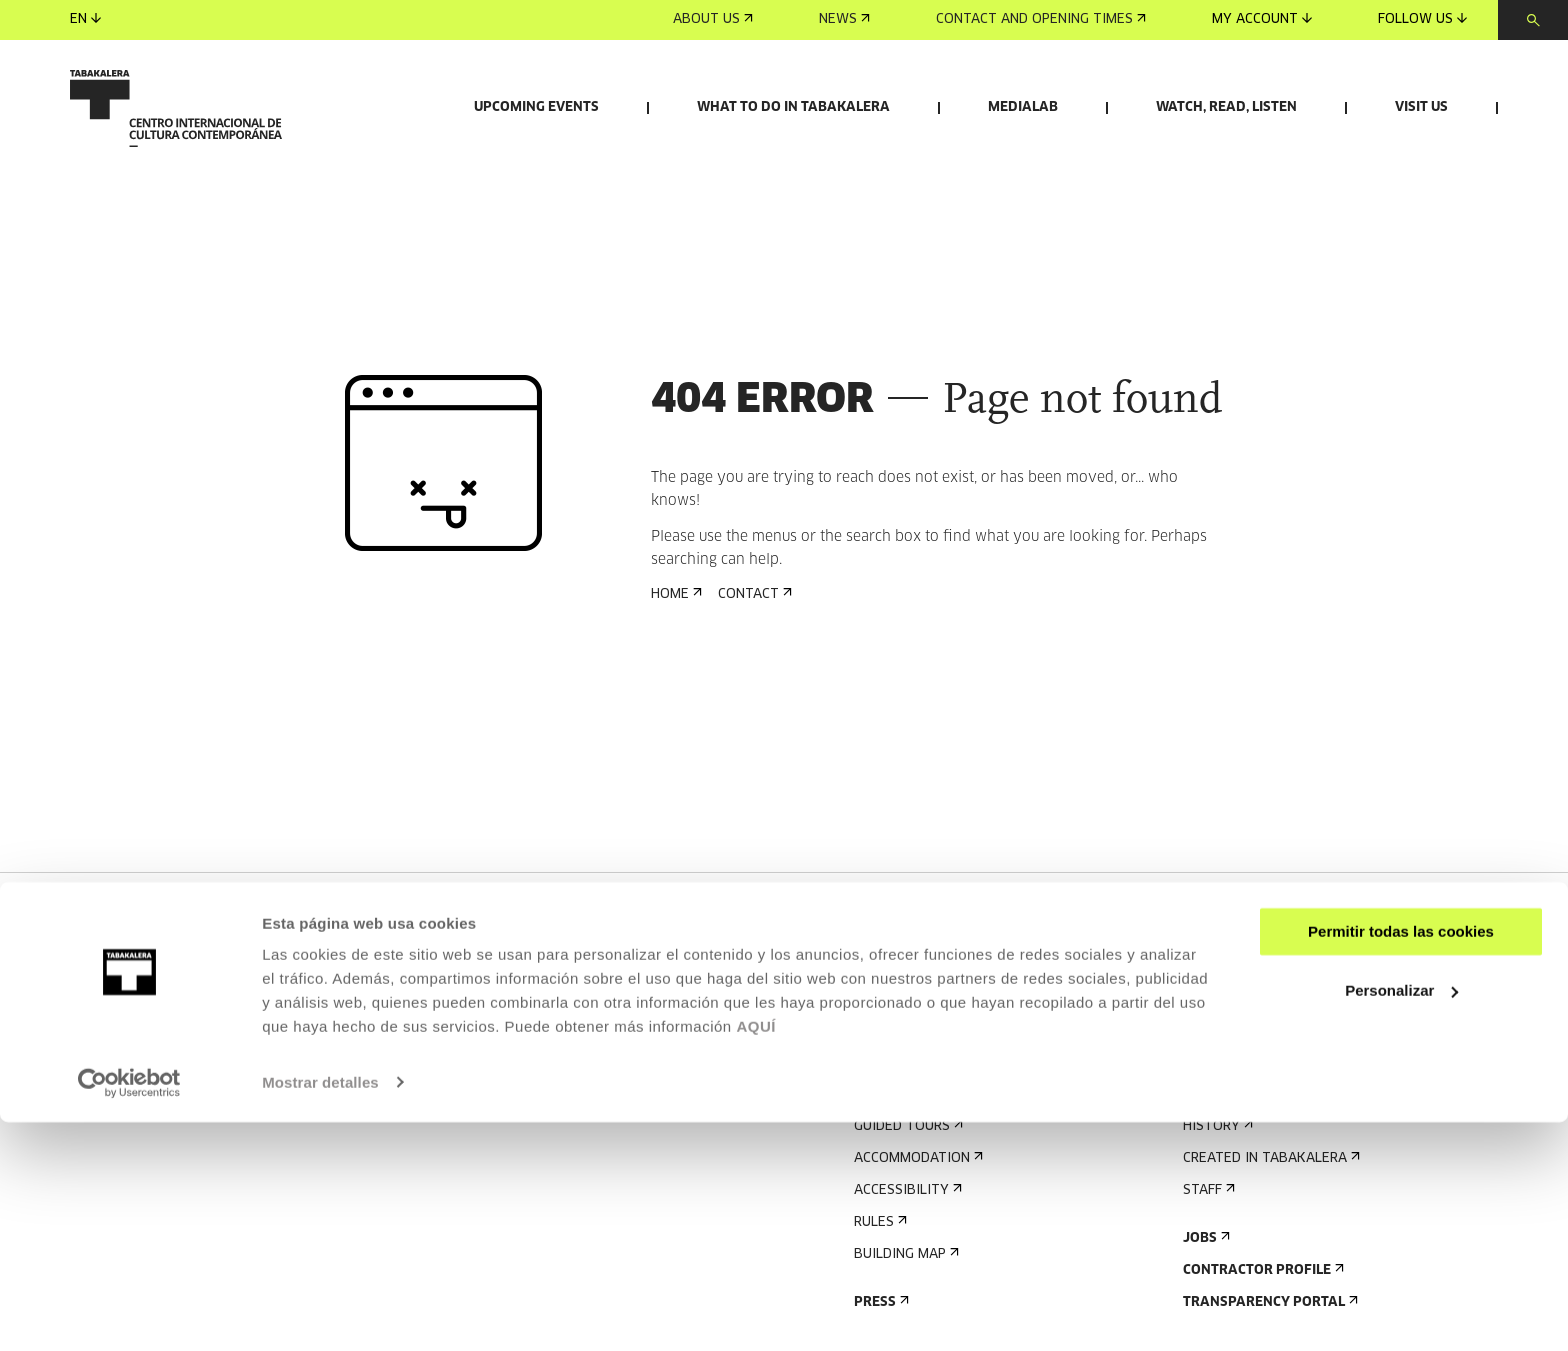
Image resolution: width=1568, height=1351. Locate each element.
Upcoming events (536, 107)
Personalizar (1401, 1219)
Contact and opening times (1041, 19)
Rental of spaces (1250, 1066)
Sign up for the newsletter (959, 1066)
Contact (753, 710)
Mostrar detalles (320, 1311)
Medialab (1023, 107)
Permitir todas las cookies (1401, 1161)
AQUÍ (756, 1256)
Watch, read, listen (1226, 107)
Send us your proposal (1273, 1098)
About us (713, 19)
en (85, 19)
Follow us (1422, 19)
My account (1262, 19)
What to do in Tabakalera (793, 107)
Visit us (1421, 107)
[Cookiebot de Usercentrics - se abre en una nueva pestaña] (129, 1312)
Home (674, 710)
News (844, 19)
